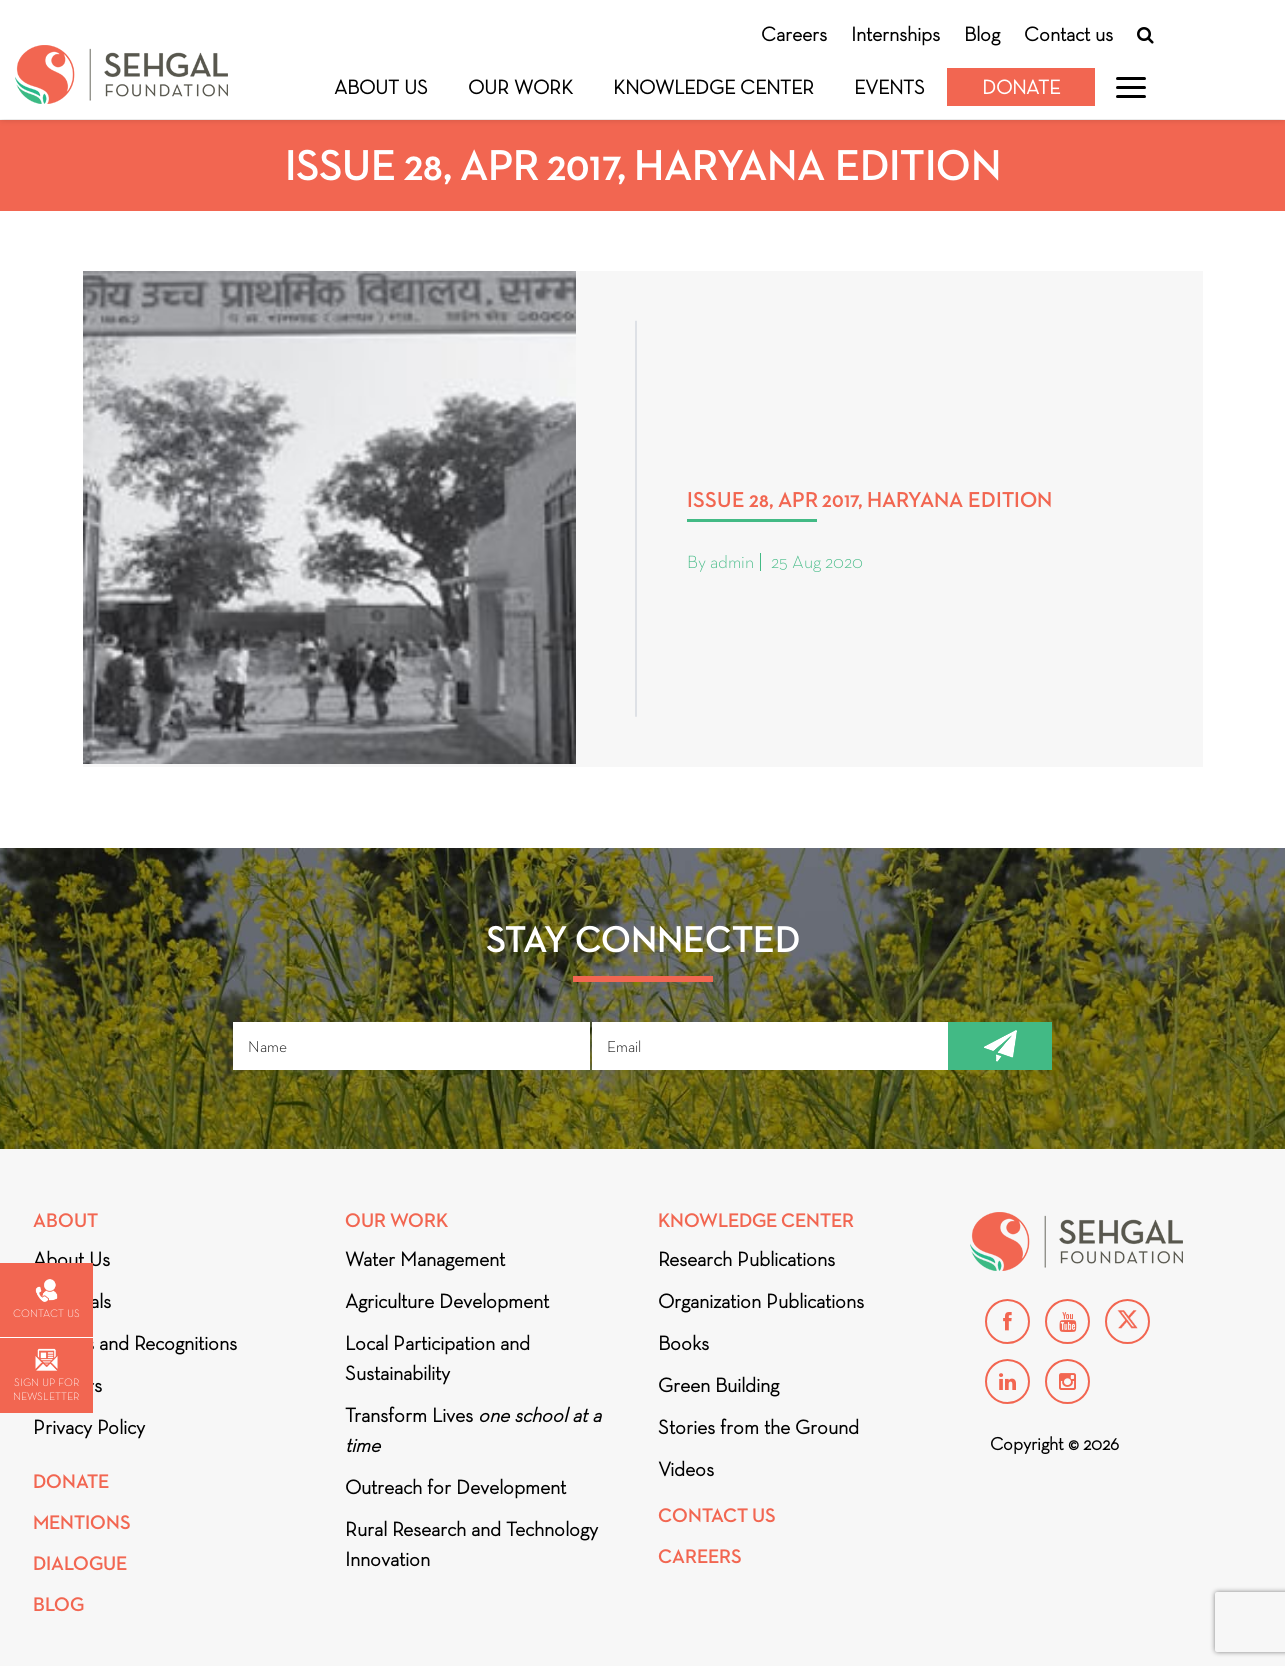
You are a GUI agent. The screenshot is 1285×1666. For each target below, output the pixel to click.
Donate (1021, 87)
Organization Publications (761, 1301)
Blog (982, 34)
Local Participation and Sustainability (437, 1358)
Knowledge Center (713, 87)
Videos (686, 1469)
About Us (381, 87)
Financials (72, 1301)
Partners (67, 1385)
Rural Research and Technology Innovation (471, 1544)
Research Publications (746, 1259)
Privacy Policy (89, 1427)
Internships (895, 34)
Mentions (82, 1522)
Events (889, 87)
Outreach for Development (455, 1487)
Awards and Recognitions (135, 1343)
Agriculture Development (447, 1301)
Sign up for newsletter (46, 1375)
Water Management (425, 1259)
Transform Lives (473, 1430)
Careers (794, 34)
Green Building (718, 1385)
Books (683, 1343)
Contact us (1068, 34)
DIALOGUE (80, 1563)
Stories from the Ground (758, 1427)
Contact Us (717, 1515)
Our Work (520, 87)
